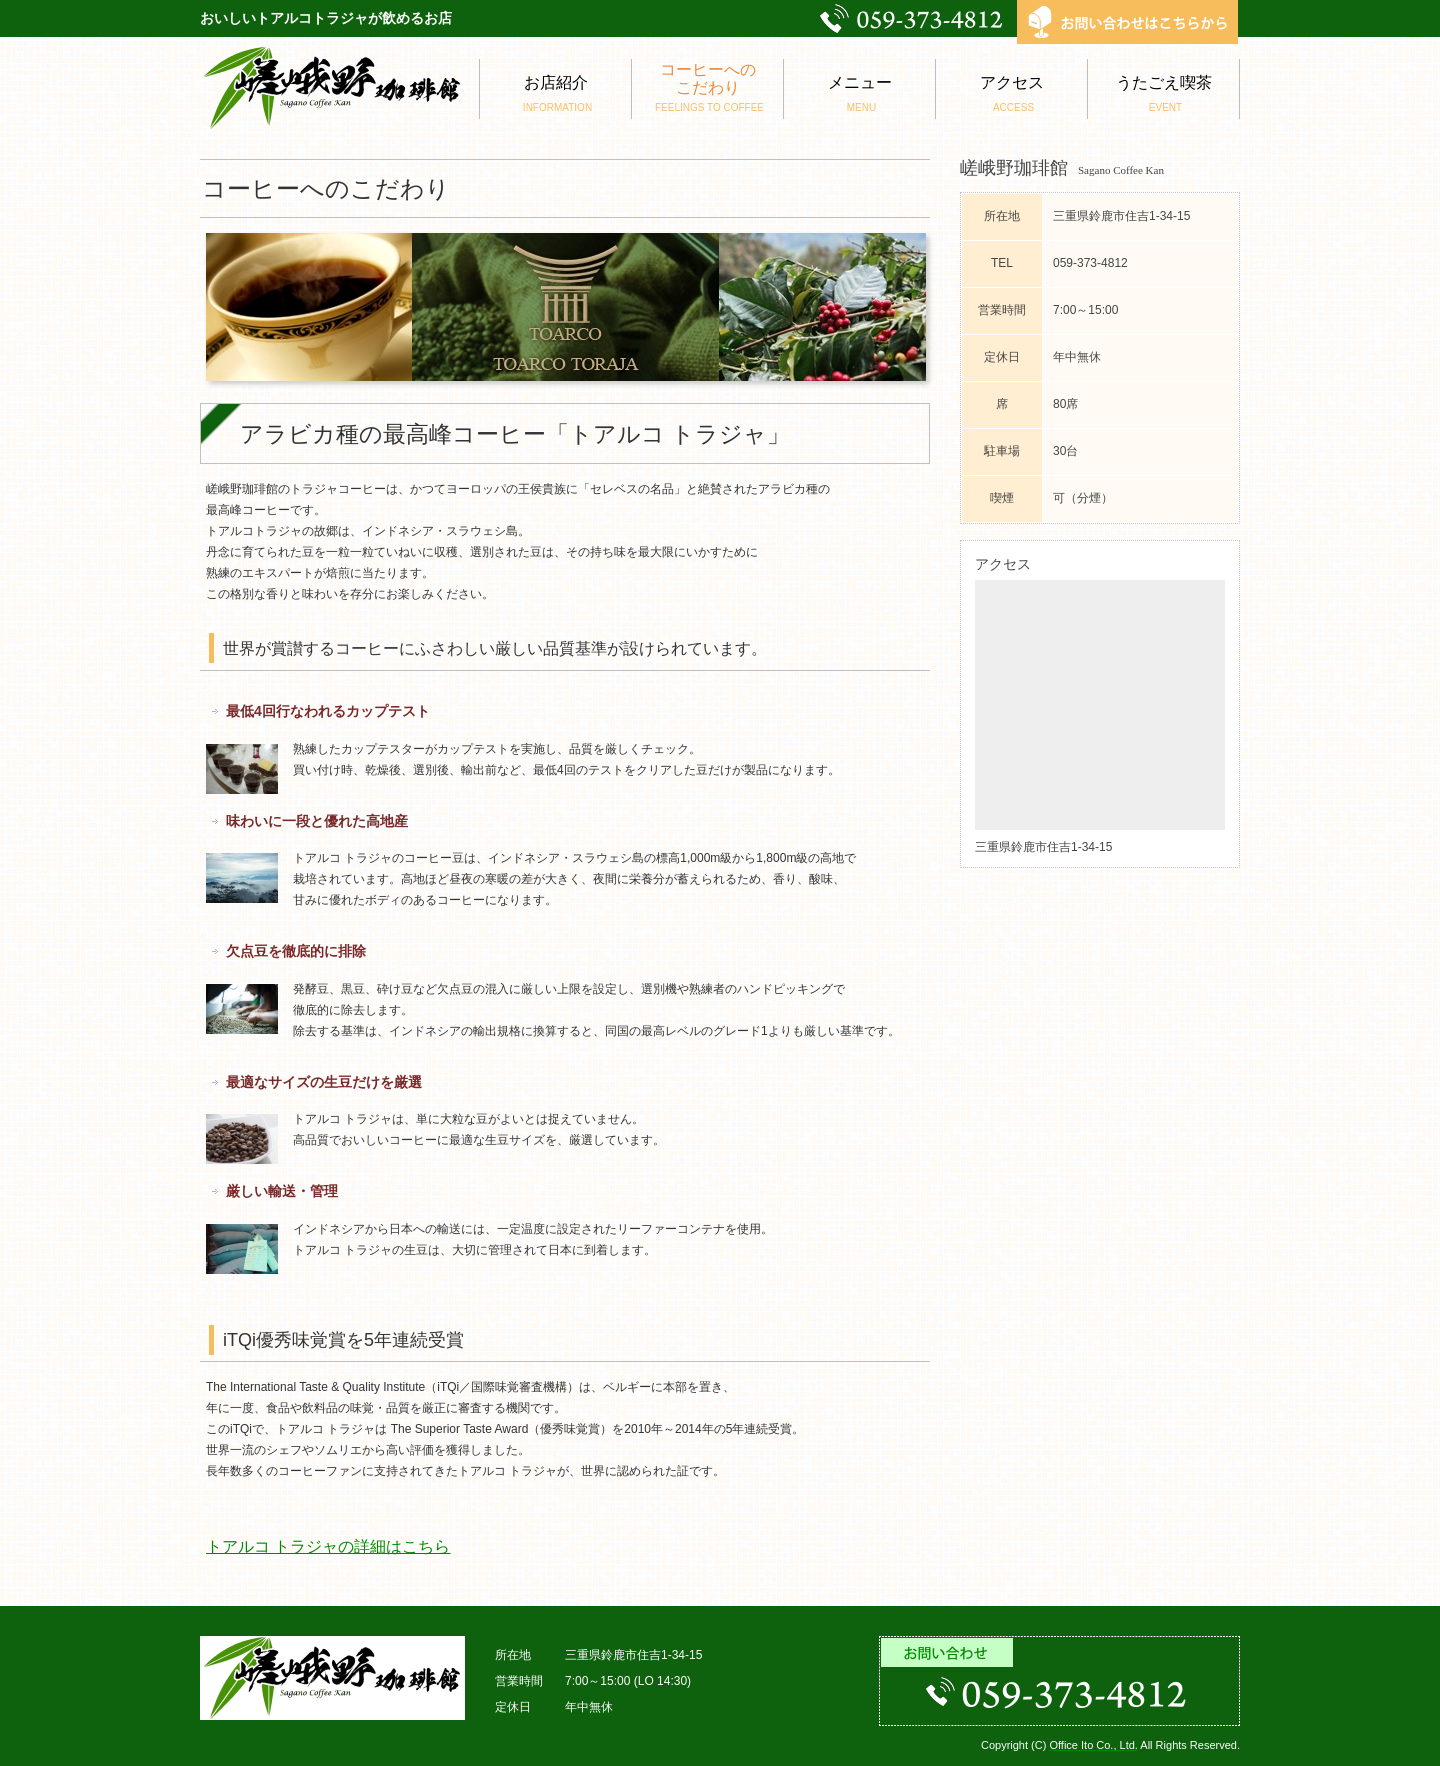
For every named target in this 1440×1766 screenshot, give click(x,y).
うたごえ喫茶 (1163, 94)
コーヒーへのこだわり (707, 87)
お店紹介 (555, 94)
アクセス (1011, 94)
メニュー (859, 94)
